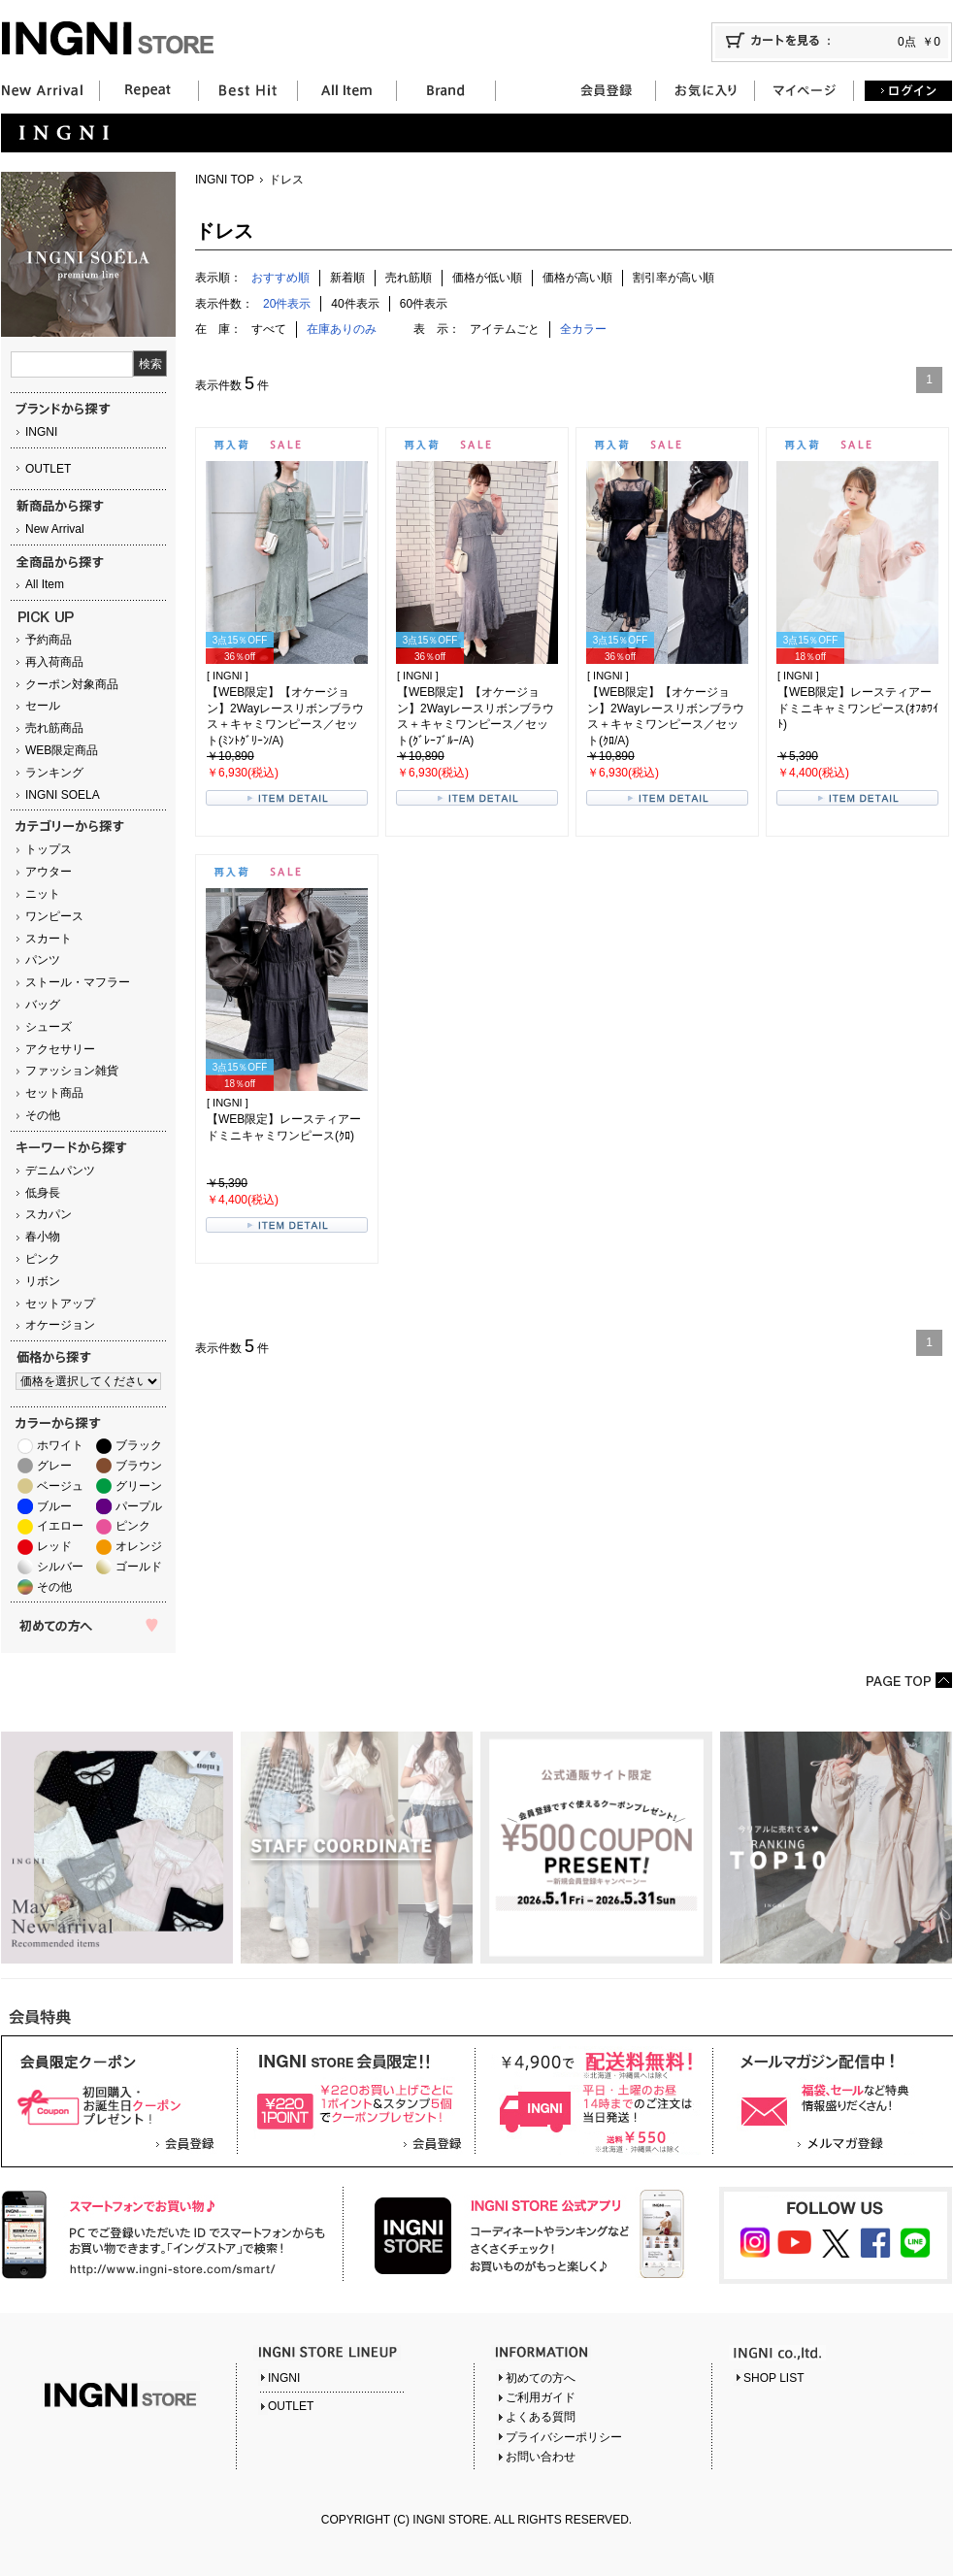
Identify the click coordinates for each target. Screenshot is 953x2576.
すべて (268, 329)
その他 (42, 1115)
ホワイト (60, 1445)
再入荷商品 (54, 662)
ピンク (42, 1259)
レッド (54, 1546)
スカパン (48, 1214)
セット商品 (54, 1093)
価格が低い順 (487, 277)
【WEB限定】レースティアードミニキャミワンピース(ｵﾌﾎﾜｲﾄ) (857, 708)
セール (42, 705)
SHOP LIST (773, 2378)
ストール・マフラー (77, 982)
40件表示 (354, 304)
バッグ (42, 1004)
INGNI (41, 432)
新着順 (347, 277)
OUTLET (48, 469)
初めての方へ (540, 2378)
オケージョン (60, 1325)
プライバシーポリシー (564, 2437)
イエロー (60, 1526)
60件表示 (423, 304)
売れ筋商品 (54, 728)
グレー (54, 1465)
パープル (138, 1506)
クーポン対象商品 (71, 684)
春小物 (42, 1236)
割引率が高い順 (673, 277)
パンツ (42, 960)
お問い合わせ (540, 2456)
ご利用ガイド (540, 2397)
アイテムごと (505, 329)
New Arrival (54, 529)
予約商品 (48, 639)
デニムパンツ (60, 1170)
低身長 (42, 1193)
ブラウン (138, 1465)
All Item (44, 584)
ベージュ (60, 1486)
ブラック (138, 1445)
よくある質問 (540, 2417)
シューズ (48, 1027)
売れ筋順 (408, 277)
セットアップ (60, 1303)
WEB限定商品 (61, 750)
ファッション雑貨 (71, 1070)
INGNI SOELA (62, 795)
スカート (48, 938)
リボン (42, 1281)
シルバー (60, 1566)
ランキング (54, 772)
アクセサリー (60, 1049)
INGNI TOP (224, 179)
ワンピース (54, 916)
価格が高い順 (577, 277)
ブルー (54, 1506)
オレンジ (138, 1546)
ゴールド (138, 1566)
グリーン (138, 1486)
